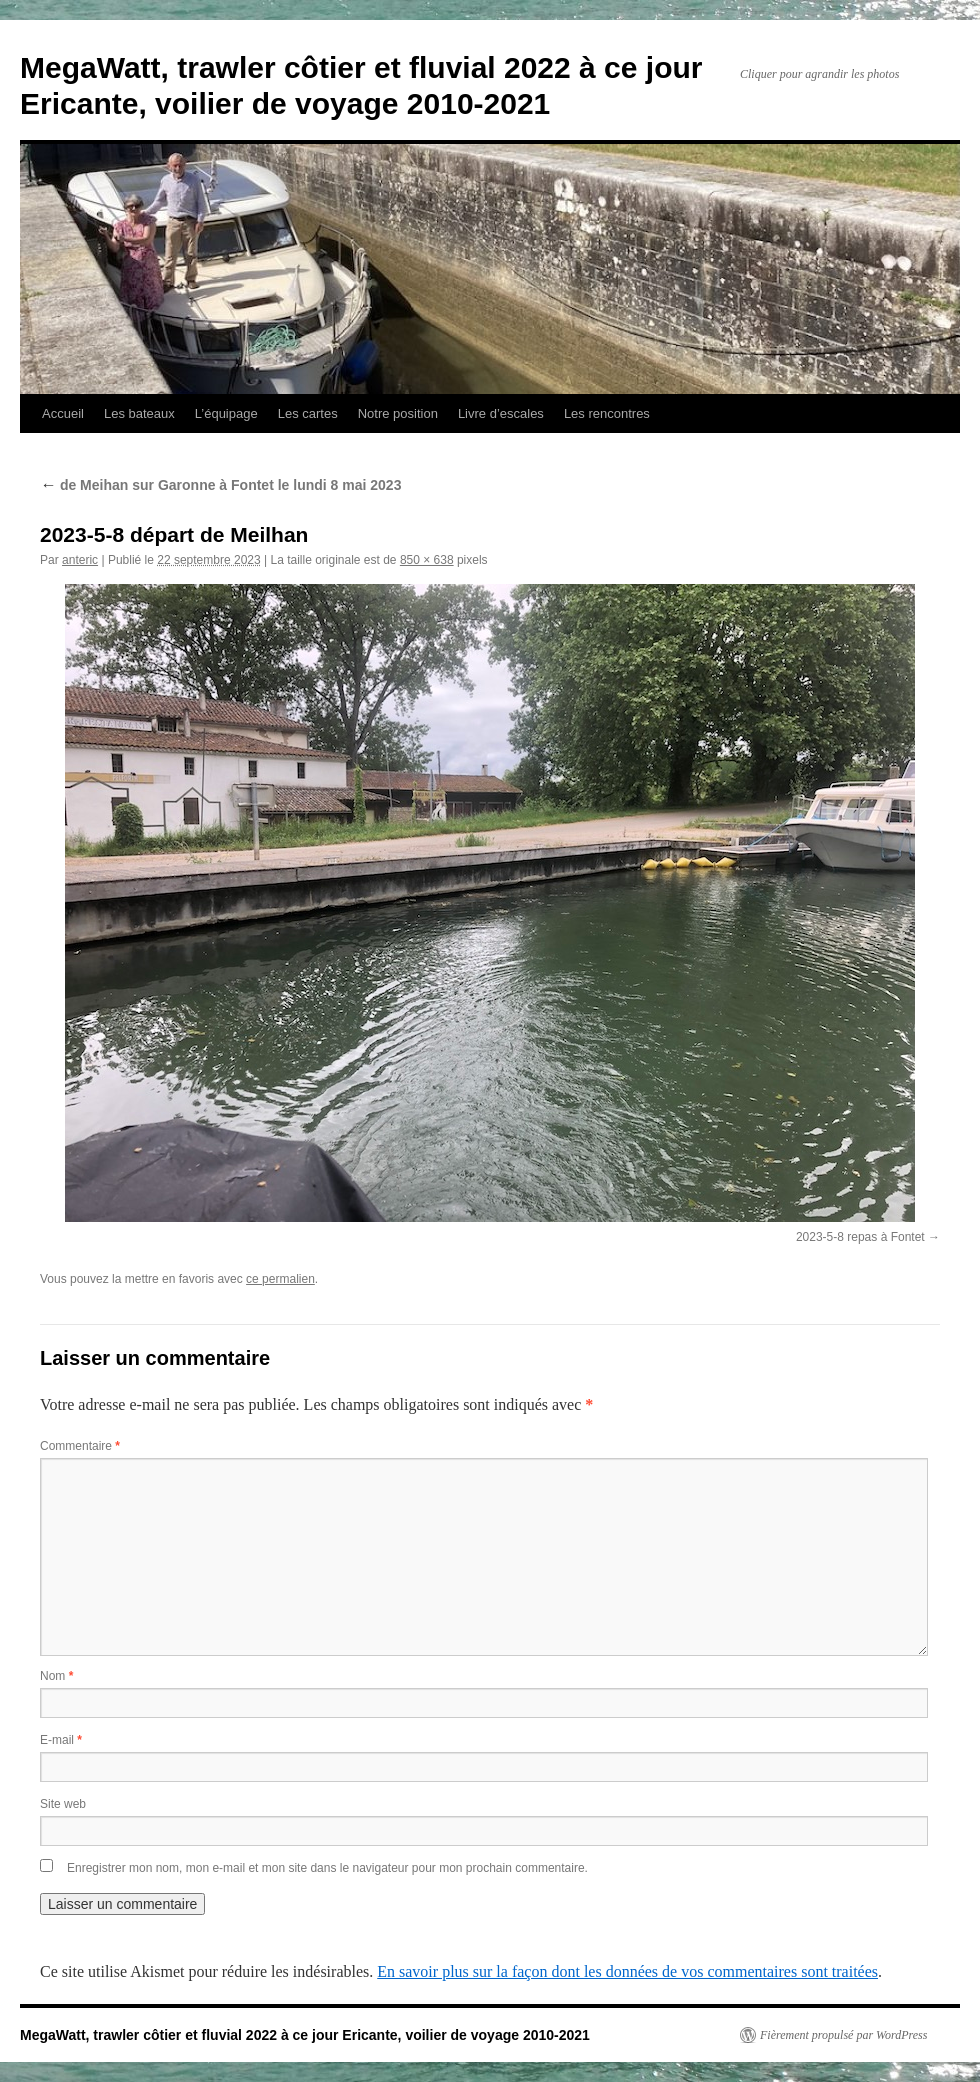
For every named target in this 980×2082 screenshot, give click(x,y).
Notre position (398, 413)
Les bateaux (139, 413)
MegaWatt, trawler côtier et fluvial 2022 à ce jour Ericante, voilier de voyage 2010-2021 (305, 2035)
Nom (56, 1676)
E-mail (61, 1740)
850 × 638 (427, 560)
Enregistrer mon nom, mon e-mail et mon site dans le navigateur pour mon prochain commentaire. (327, 1868)
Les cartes (308, 413)
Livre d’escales (501, 413)
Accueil (63, 413)
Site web (63, 1804)
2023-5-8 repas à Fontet (860, 1237)
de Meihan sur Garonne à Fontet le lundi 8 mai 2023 (220, 485)
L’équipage (226, 413)
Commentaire (80, 1446)
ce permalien (280, 1279)
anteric (80, 560)
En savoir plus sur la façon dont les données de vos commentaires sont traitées (627, 1971)
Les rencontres (607, 413)
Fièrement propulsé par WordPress (843, 2035)
